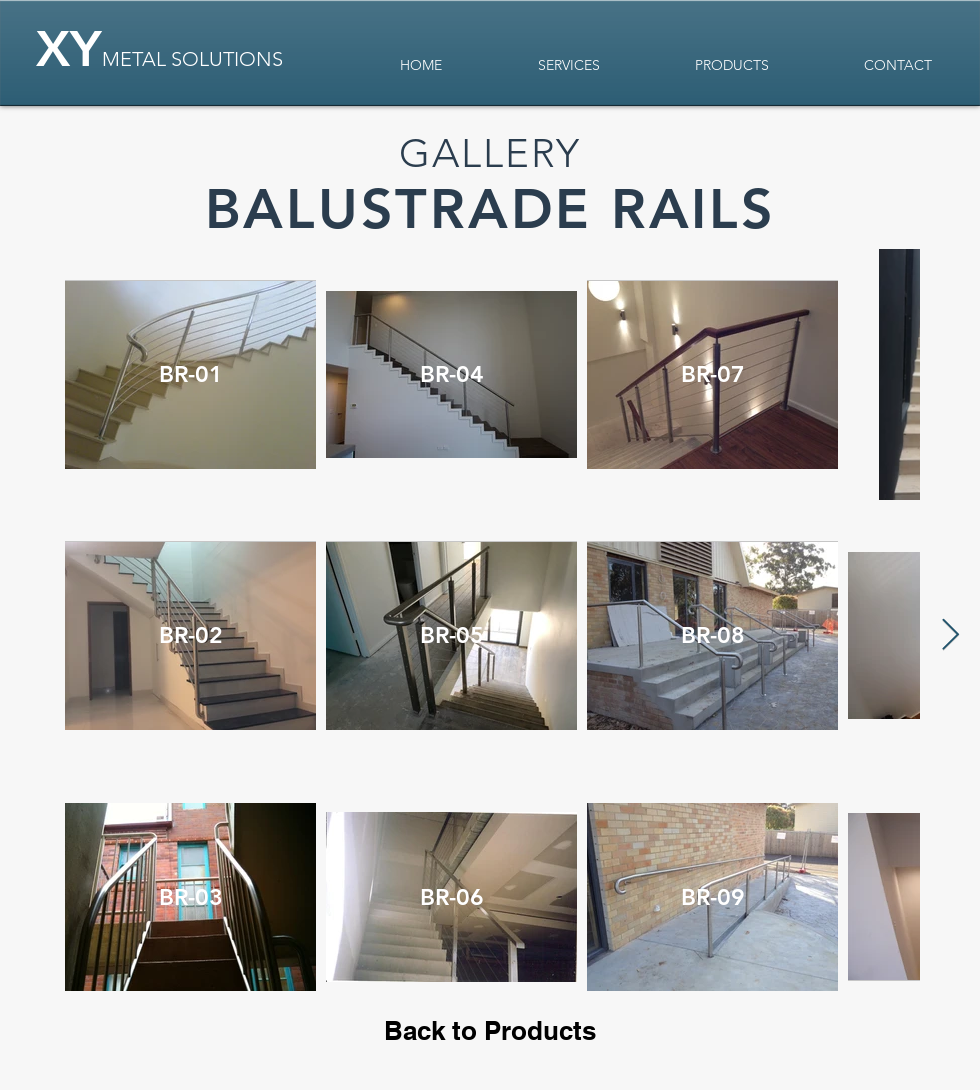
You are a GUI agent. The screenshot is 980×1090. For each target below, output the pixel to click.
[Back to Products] (490, 1031)
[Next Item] (950, 636)
